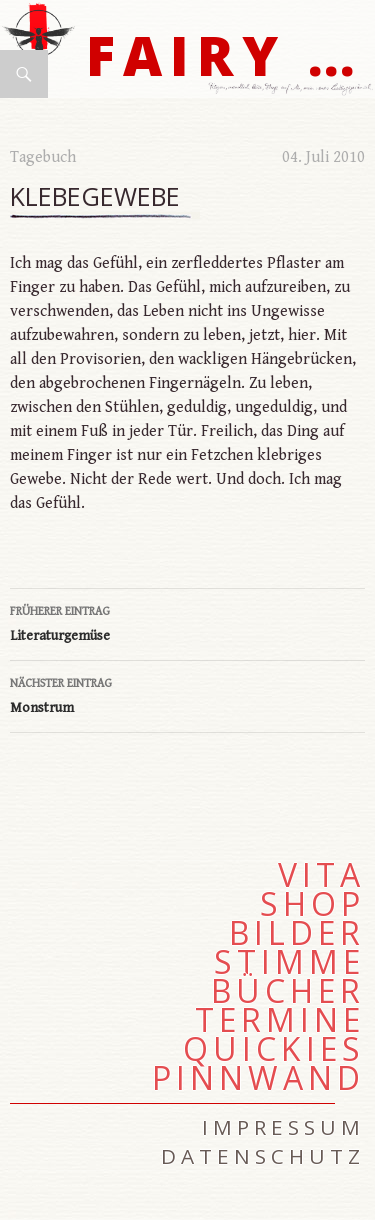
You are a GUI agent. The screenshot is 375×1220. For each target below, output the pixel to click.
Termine (280, 1020)
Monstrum (187, 694)
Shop (312, 904)
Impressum (283, 1127)
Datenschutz (263, 1156)
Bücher (288, 991)
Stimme (289, 962)
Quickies (274, 1049)
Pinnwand (258, 1078)
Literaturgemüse (187, 622)
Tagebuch (43, 157)
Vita (321, 875)
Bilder (297, 933)
